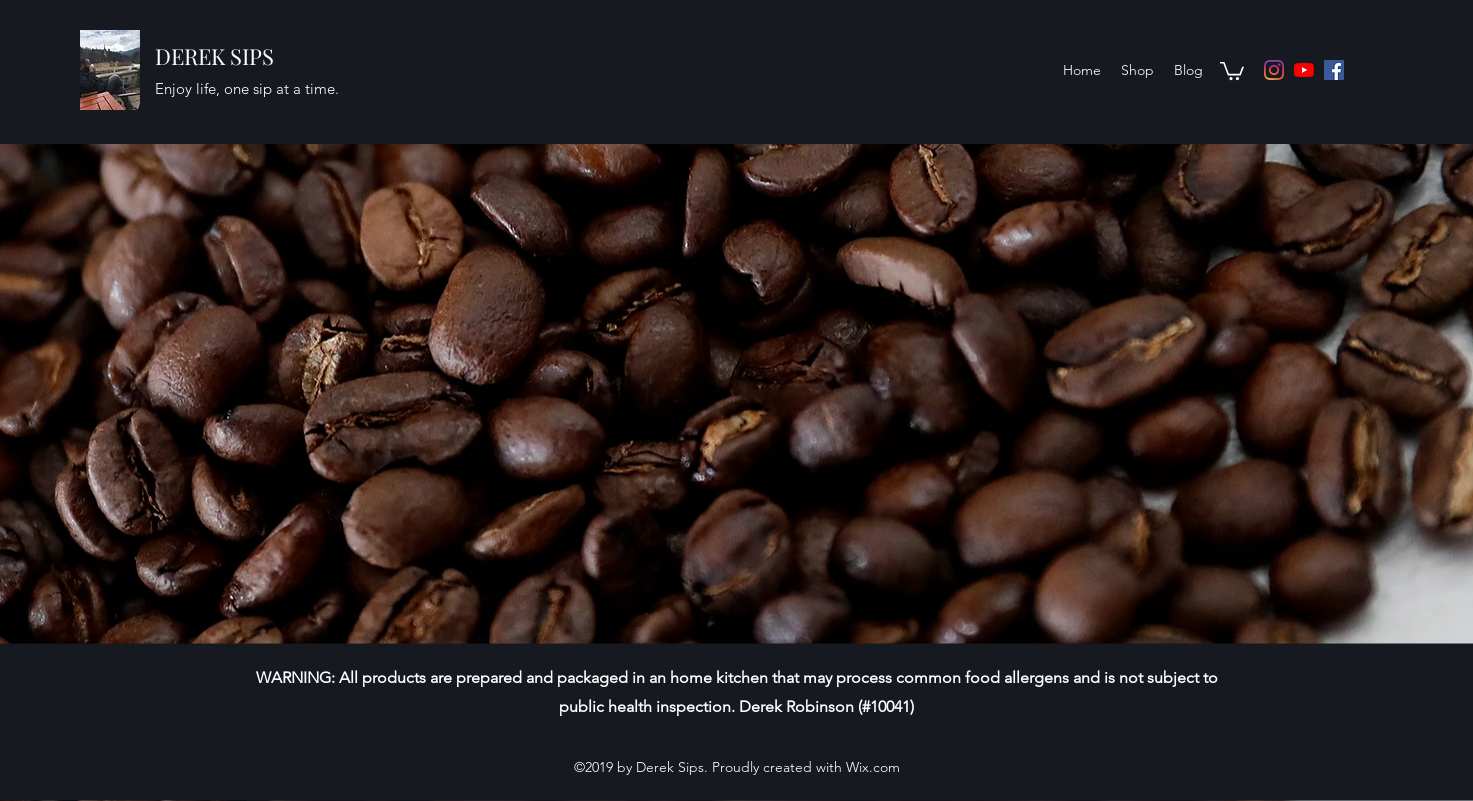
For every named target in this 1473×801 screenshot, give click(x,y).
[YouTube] (1304, 70)
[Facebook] (1334, 70)
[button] (1232, 70)
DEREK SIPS (214, 56)
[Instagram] (1274, 70)
